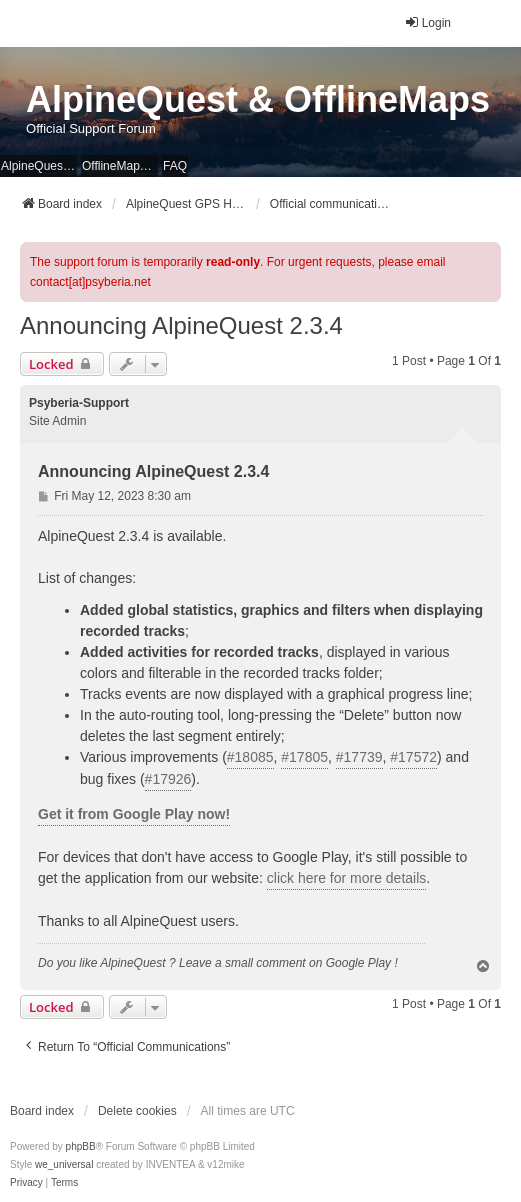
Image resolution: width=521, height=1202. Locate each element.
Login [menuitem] (427, 22)
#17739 (359, 757)
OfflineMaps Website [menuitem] (120, 166)
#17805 (304, 757)
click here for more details (347, 878)
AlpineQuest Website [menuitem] (39, 166)
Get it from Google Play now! (134, 814)
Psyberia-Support (79, 403)
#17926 (168, 779)
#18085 (250, 757)
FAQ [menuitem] (175, 166)
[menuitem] (26, 1183)
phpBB (81, 1146)
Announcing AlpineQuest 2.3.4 (181, 325)
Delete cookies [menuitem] (137, 1111)
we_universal (64, 1164)
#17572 (413, 757)
